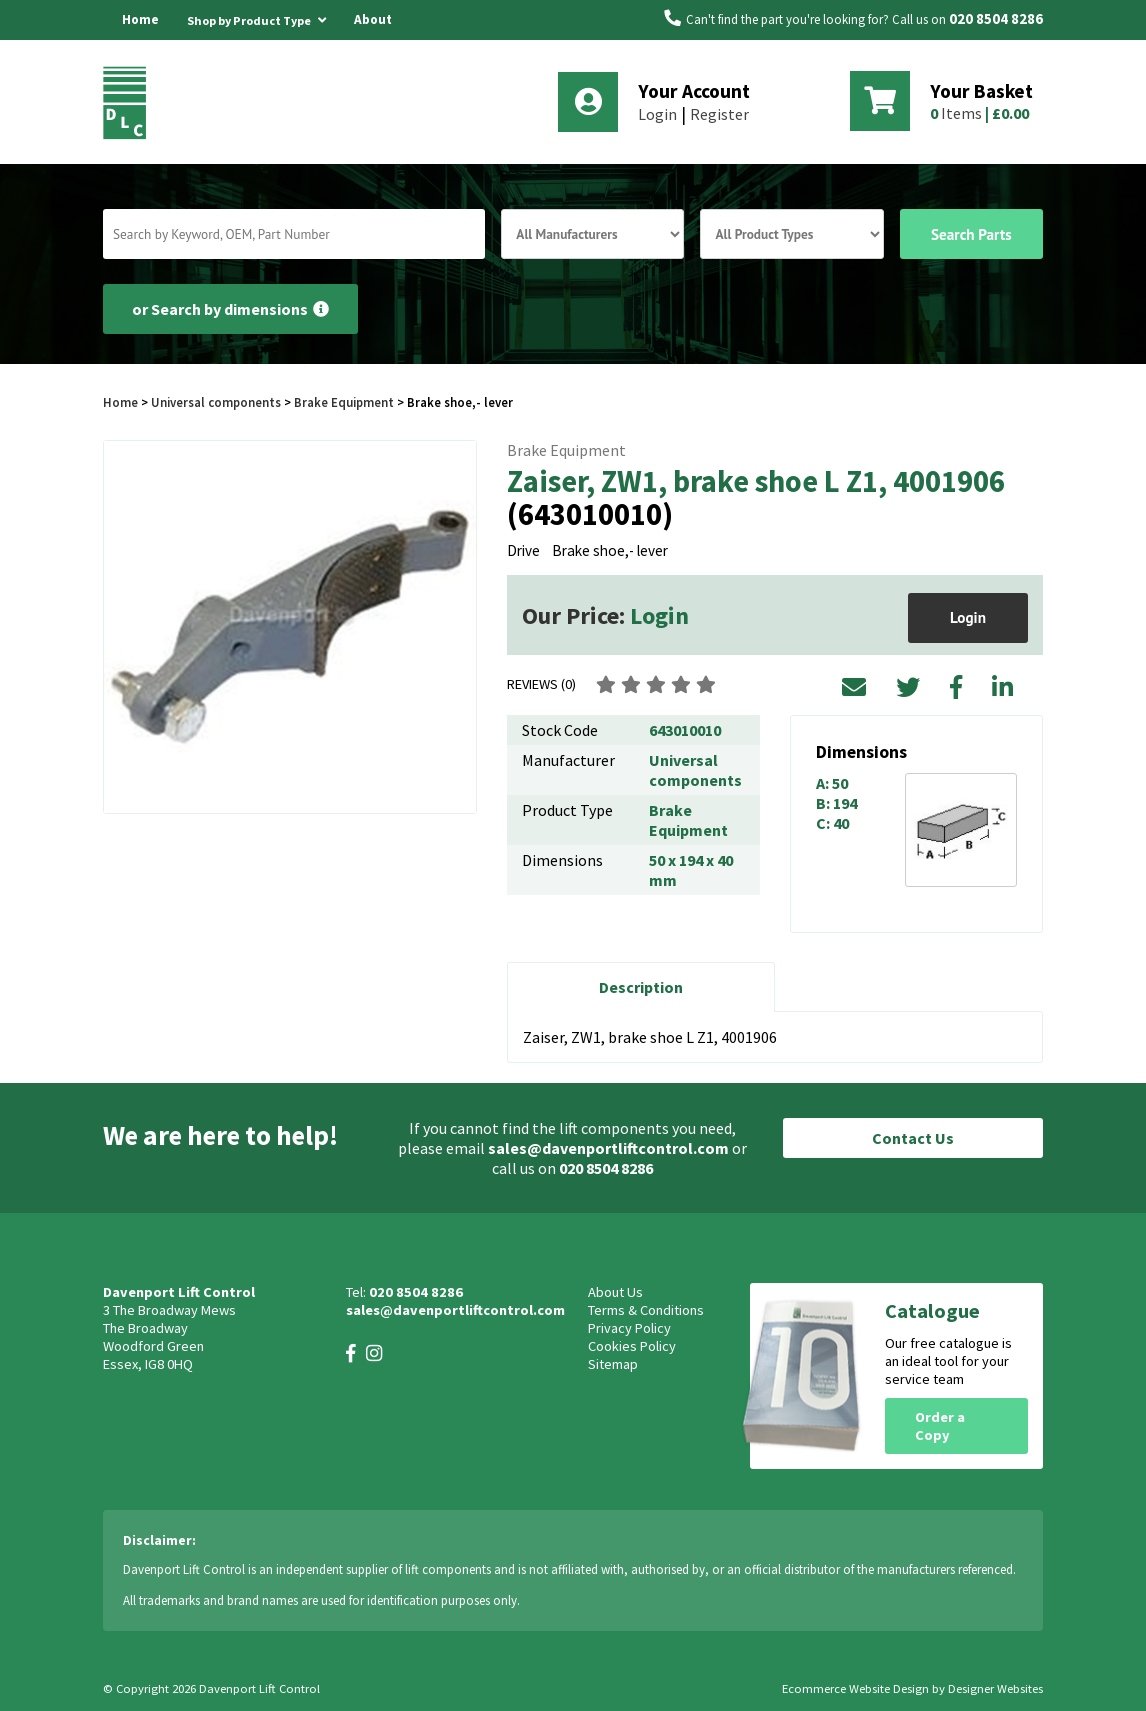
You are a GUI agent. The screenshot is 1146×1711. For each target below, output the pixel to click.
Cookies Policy (632, 1346)
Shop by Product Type (256, 17)
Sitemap (613, 1364)
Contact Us (913, 1138)
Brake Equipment (344, 402)
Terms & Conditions (646, 1310)
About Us (373, 39)
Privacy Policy (629, 1328)
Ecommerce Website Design (855, 1688)
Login (657, 114)
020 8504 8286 (996, 19)
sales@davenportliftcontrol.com (608, 1148)
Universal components (216, 402)
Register (719, 114)
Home (140, 19)
